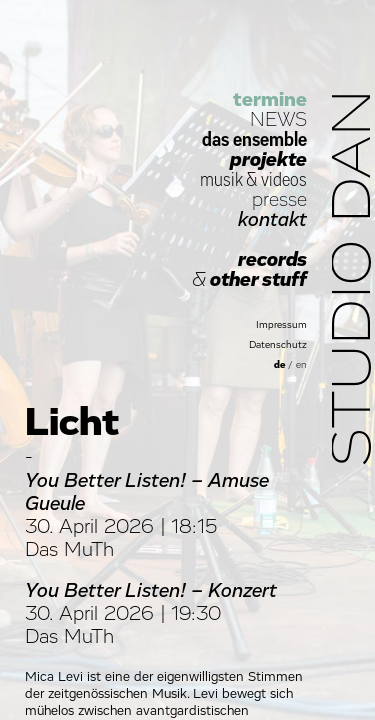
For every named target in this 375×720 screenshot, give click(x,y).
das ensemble (254, 140)
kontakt (272, 220)
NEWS (278, 120)
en (301, 365)
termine (270, 100)
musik (221, 180)
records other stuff (249, 270)
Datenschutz (278, 345)
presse (279, 200)
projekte (268, 160)
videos (284, 180)
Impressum (281, 325)
